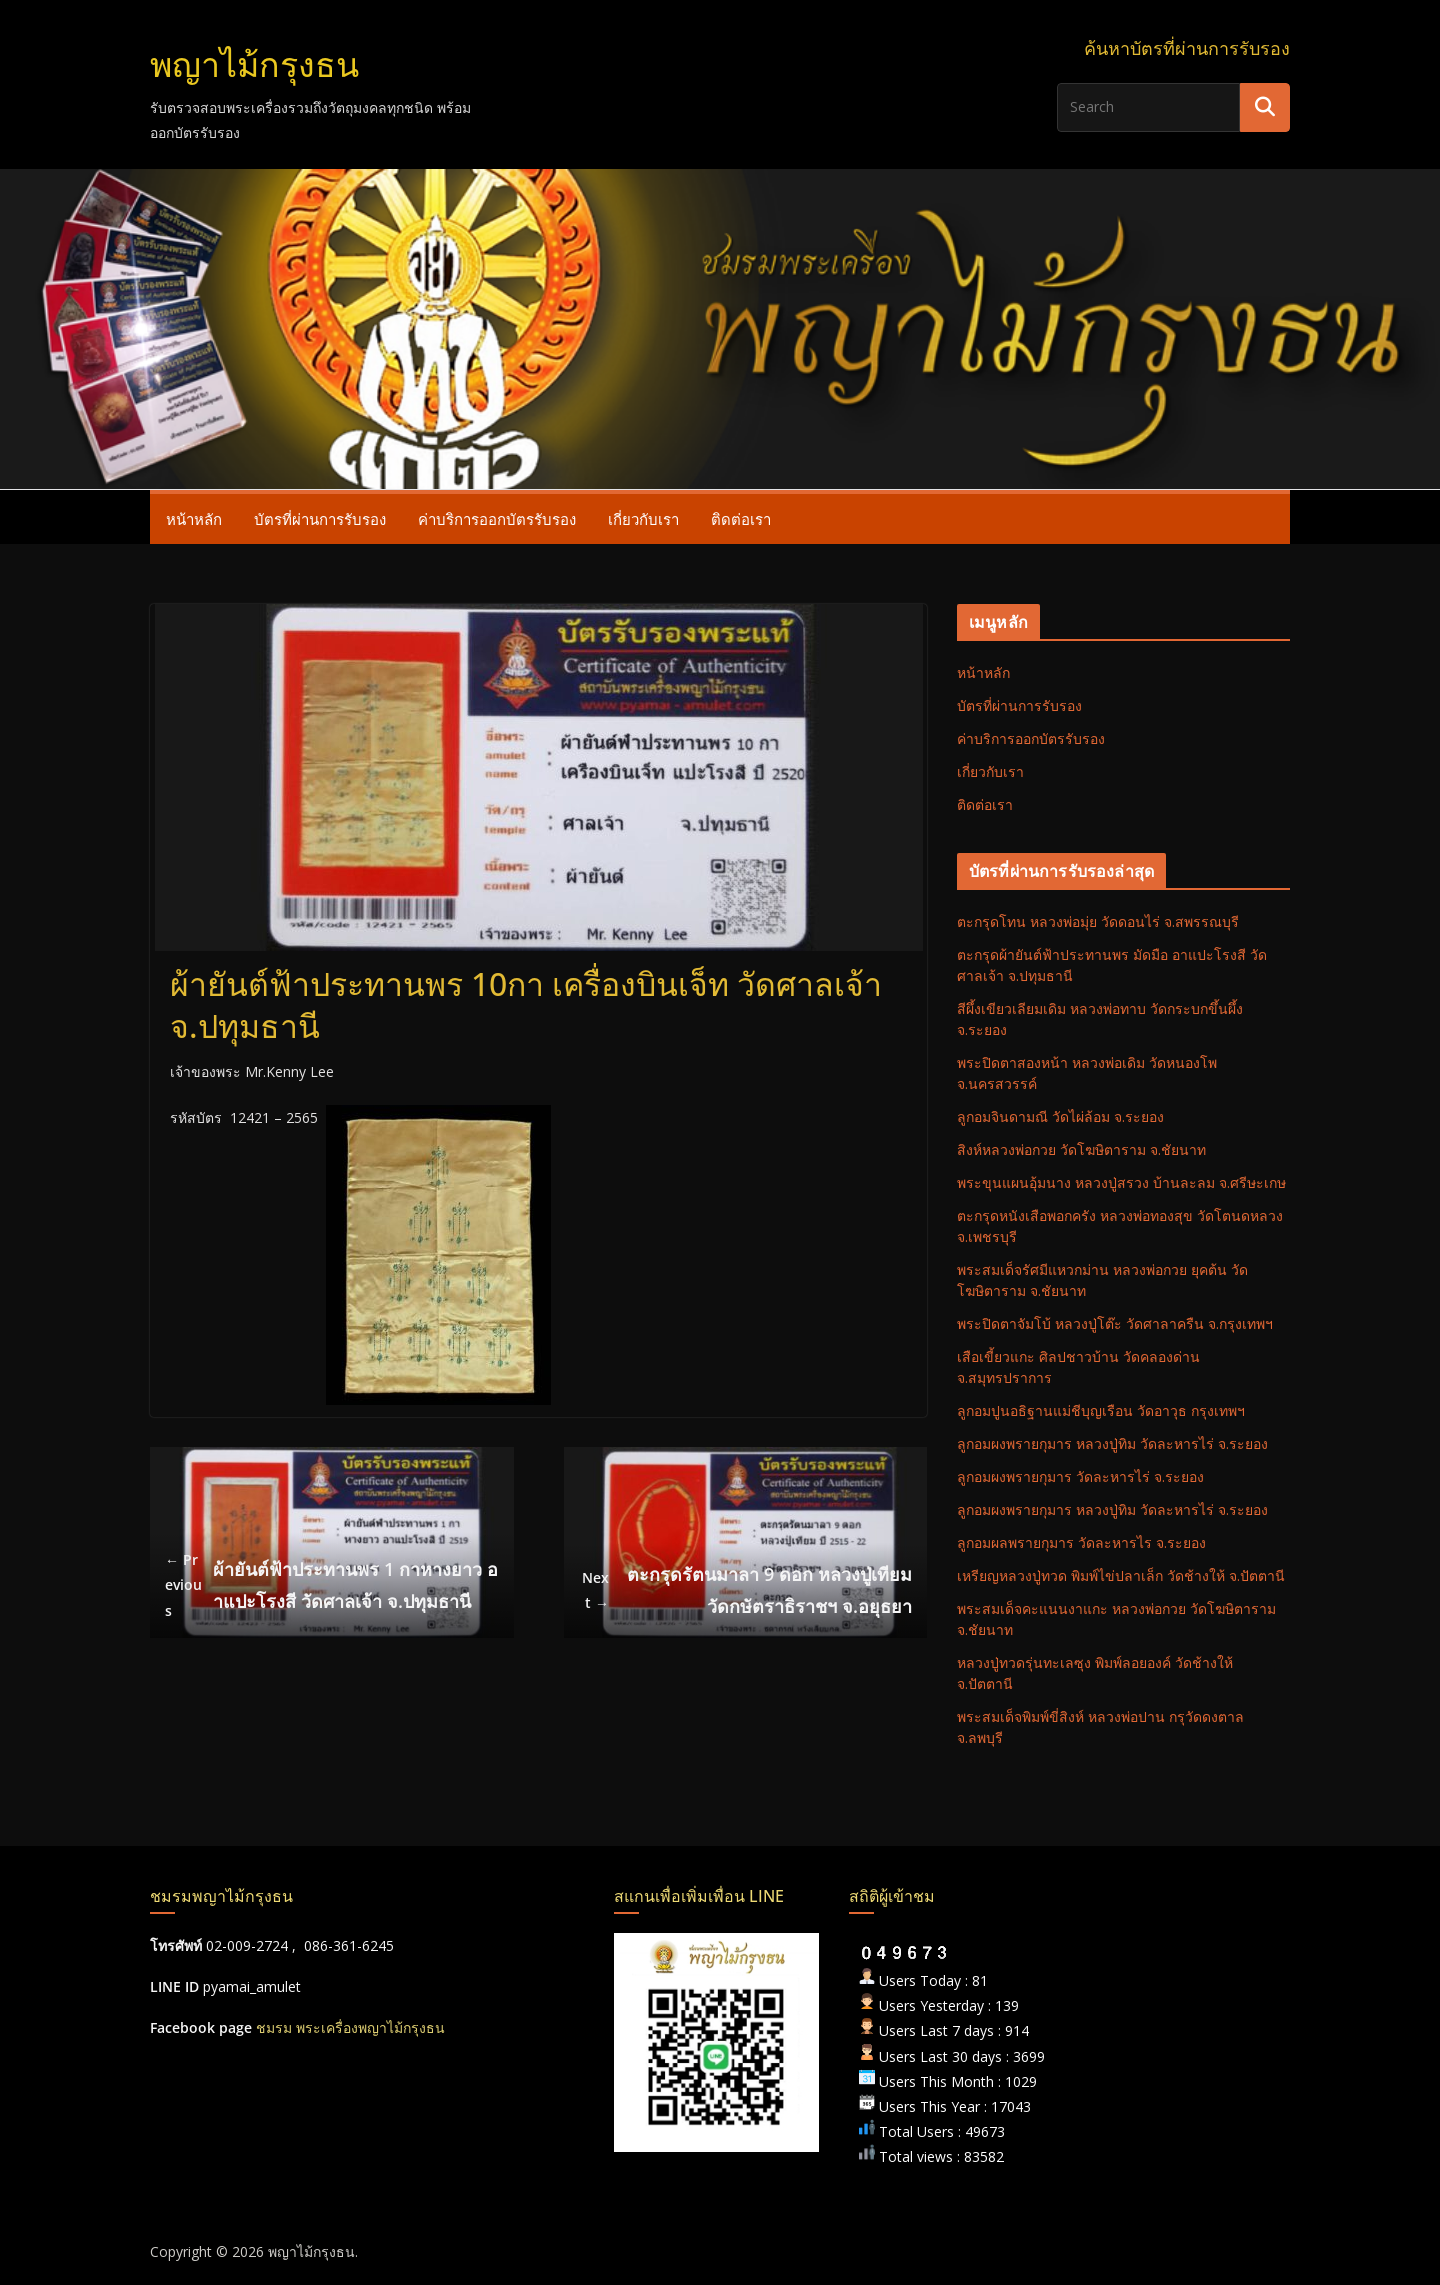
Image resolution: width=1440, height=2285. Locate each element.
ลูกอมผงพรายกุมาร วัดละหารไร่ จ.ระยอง (1080, 1476)
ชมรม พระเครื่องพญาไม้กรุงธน (350, 2027)
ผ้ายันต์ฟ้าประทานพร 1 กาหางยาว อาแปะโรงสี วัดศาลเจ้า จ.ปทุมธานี (331, 1585)
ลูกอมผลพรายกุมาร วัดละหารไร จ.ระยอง (1081, 1542)
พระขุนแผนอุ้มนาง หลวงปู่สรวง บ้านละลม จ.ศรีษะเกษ (1121, 1182)
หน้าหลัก (194, 519)
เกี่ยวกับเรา (643, 519)
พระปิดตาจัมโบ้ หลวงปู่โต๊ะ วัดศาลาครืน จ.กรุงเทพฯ (1115, 1323)
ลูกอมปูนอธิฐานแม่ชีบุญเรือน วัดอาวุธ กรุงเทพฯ (1101, 1410)
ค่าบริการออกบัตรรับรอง (497, 519)
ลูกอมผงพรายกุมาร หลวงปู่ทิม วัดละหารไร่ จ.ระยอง (1112, 1443)
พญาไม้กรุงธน (254, 65)
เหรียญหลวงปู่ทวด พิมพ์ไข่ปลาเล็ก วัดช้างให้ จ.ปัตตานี (1121, 1575)
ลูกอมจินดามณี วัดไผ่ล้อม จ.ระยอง (1060, 1116)
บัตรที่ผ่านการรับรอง (320, 519)
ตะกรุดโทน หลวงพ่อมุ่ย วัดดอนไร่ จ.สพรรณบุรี (1098, 921)
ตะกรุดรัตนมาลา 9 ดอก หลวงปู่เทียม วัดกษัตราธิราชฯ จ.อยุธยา (746, 1590)
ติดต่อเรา (741, 519)
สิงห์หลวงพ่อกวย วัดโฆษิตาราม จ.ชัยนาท (1081, 1149)
